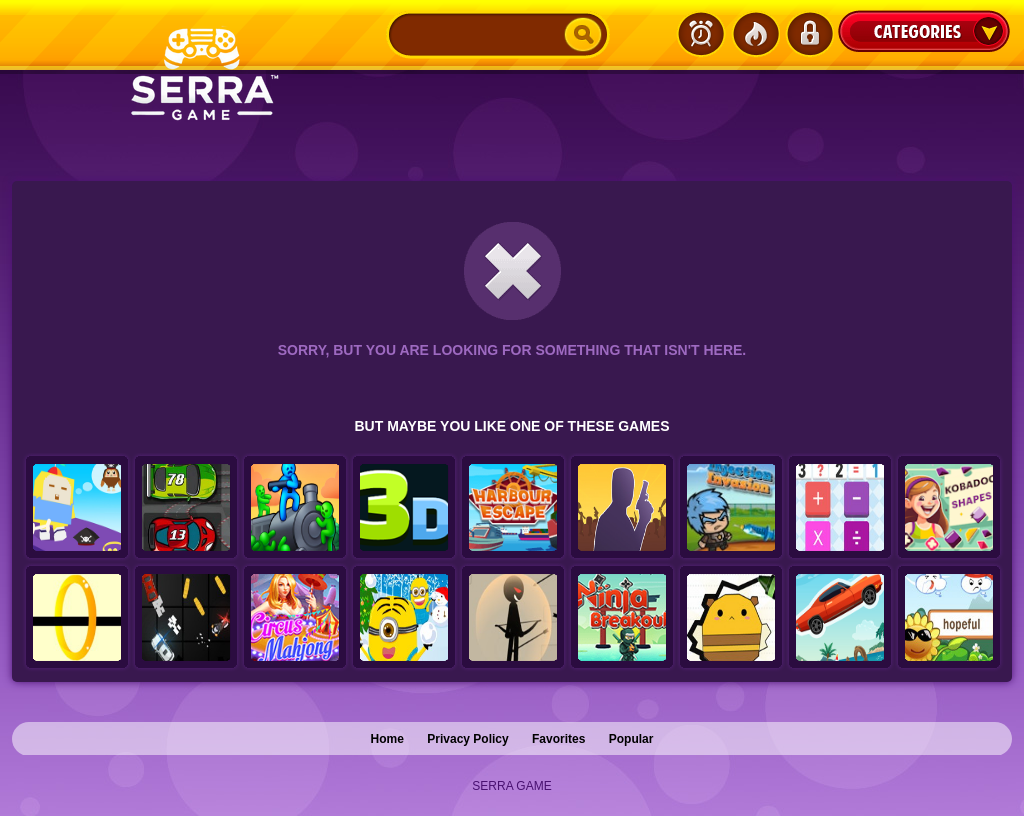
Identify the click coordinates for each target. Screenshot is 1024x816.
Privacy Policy (467, 739)
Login (809, 34)
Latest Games (701, 34)
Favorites (558, 739)
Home (387, 739)
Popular (631, 739)
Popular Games (755, 34)
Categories (924, 31)
